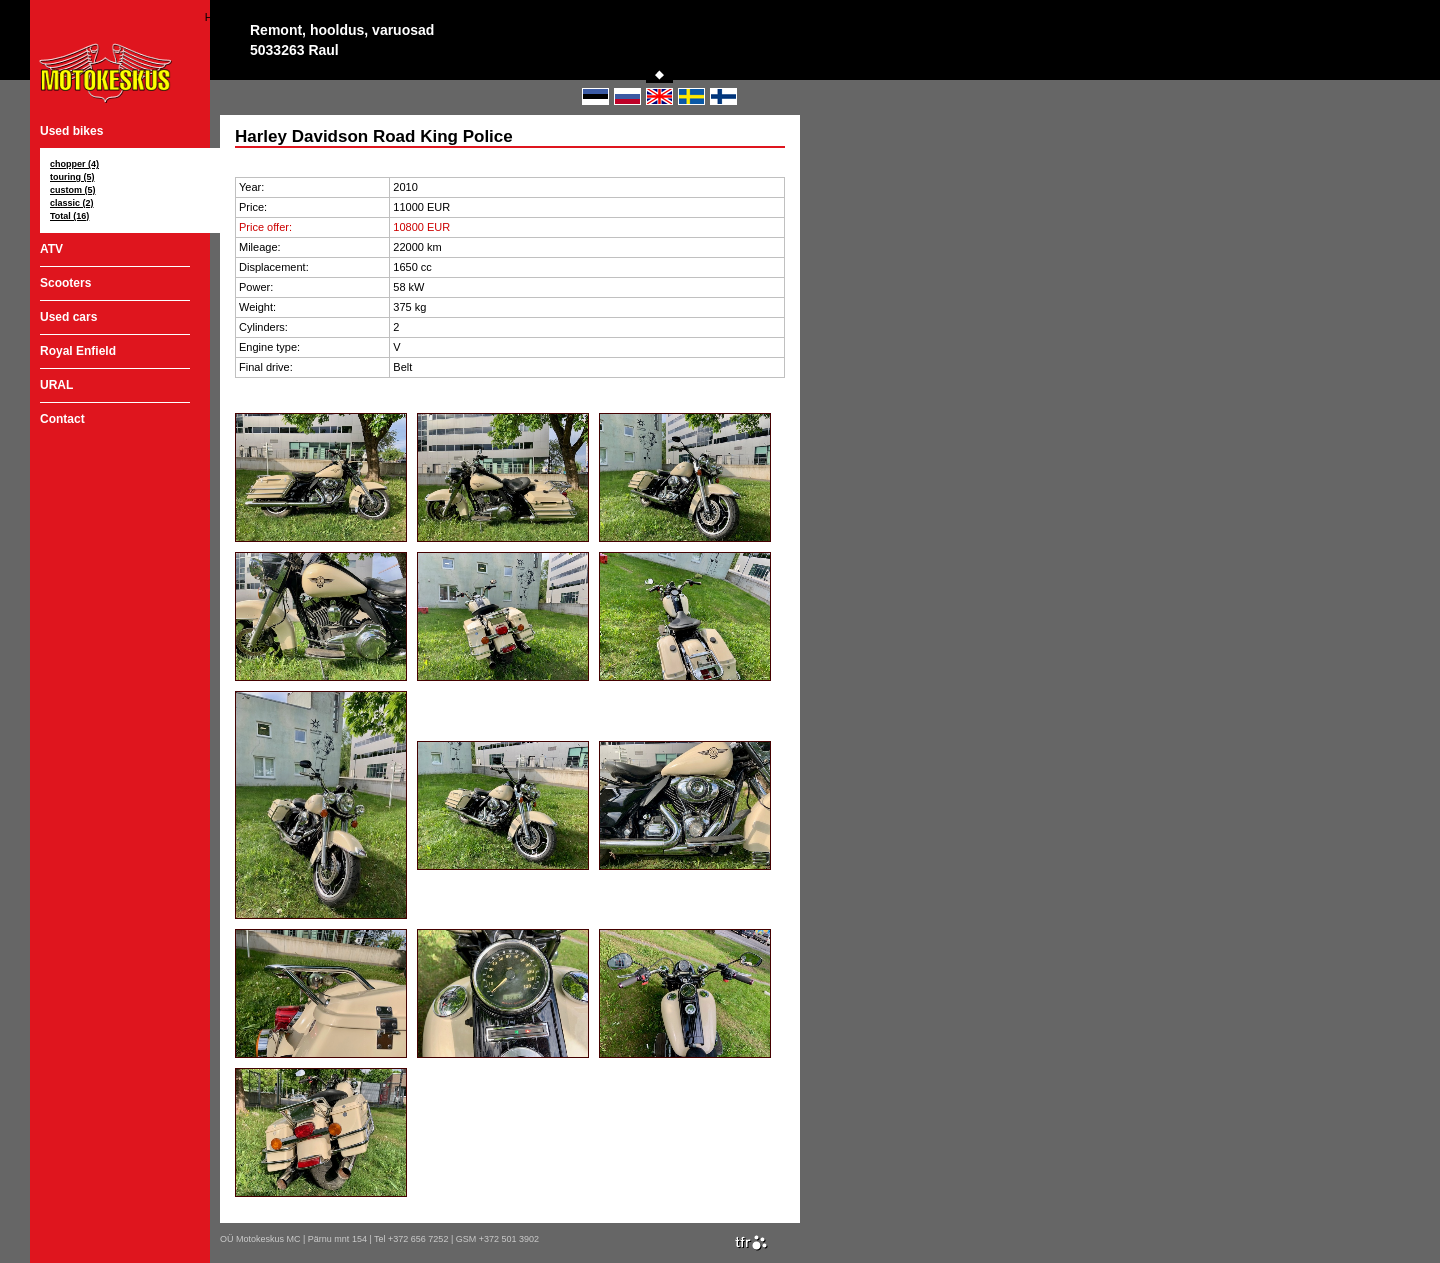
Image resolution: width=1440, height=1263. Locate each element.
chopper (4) (74, 164)
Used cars (68, 317)
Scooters (65, 283)
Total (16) (69, 216)
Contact (62, 419)
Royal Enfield (78, 351)
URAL (56, 385)
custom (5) (73, 190)
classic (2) (72, 203)
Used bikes (71, 131)
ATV (51, 249)
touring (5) (72, 177)
